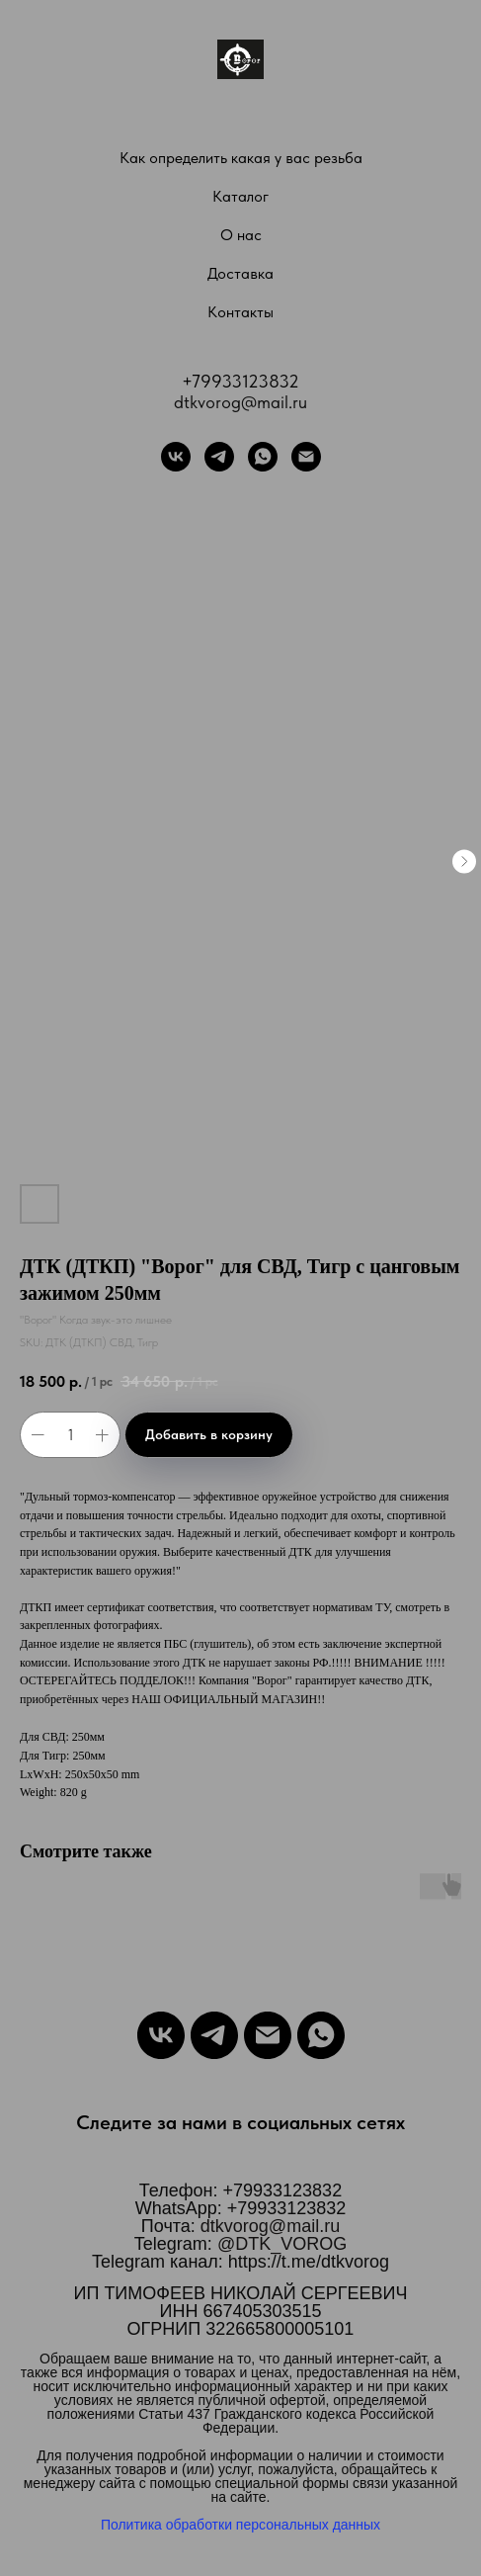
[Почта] (306, 457)
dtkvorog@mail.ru (240, 401)
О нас (241, 234)
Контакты (240, 311)
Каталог (240, 196)
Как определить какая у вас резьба (241, 157)
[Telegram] (219, 457)
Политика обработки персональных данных (240, 2525)
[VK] (176, 457)
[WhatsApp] (263, 457)
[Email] (267, 2035)
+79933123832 (240, 381)
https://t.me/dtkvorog (308, 2262)
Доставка (240, 273)
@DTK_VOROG (282, 2244)
